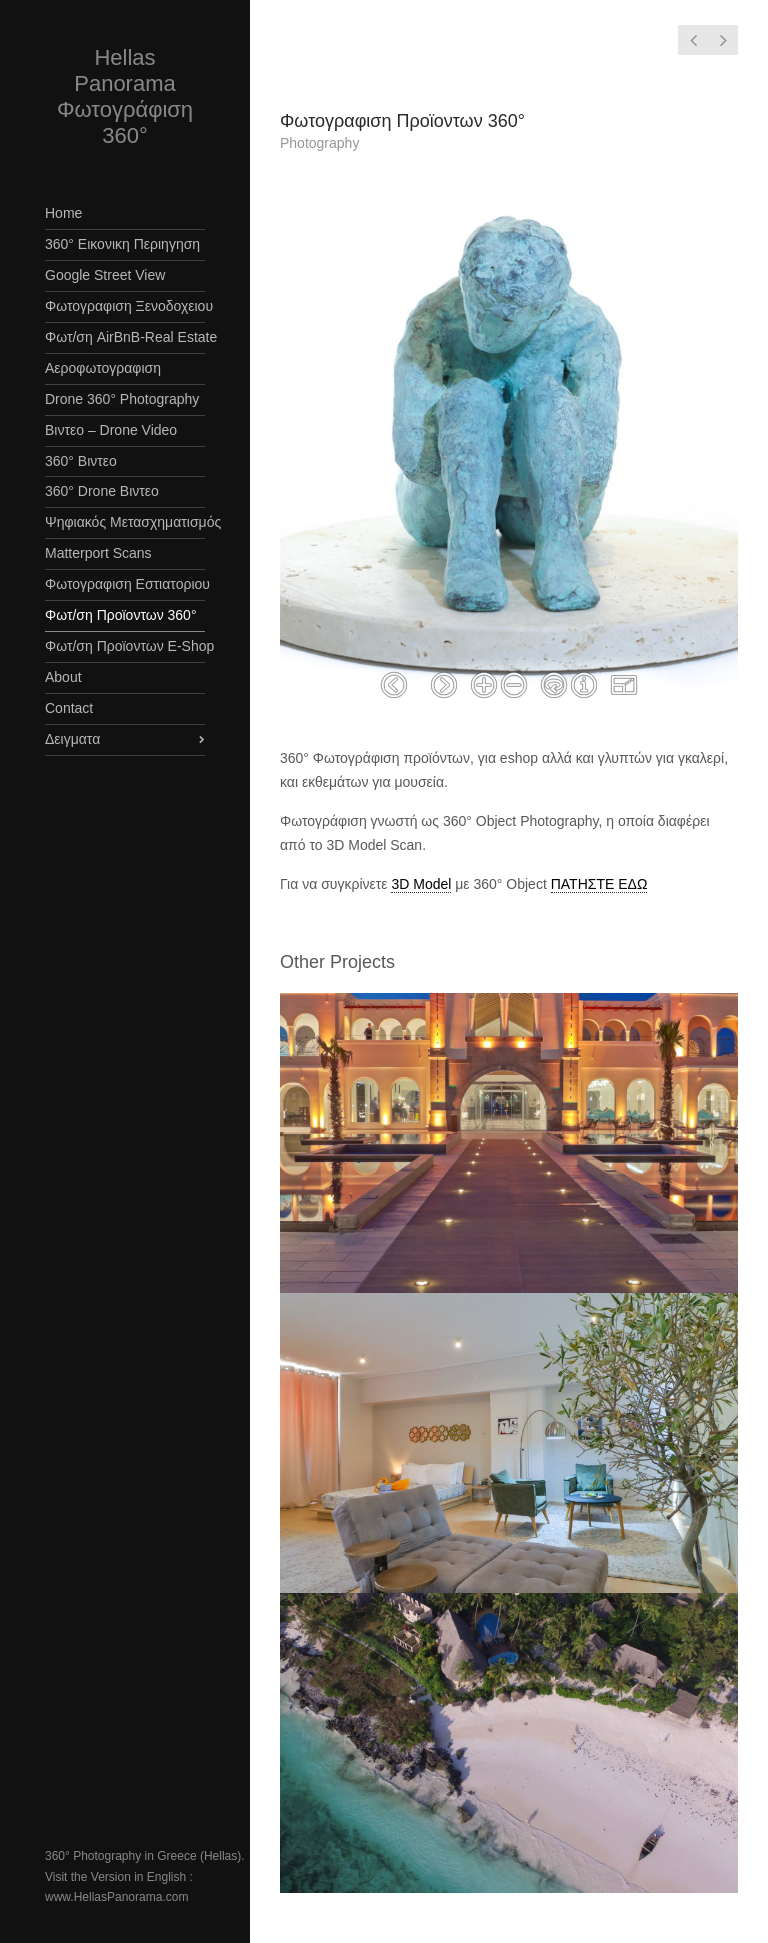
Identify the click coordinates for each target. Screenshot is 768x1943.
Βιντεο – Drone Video (111, 430)
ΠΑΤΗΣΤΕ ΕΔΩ (599, 884)
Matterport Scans (98, 553)
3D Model (421, 884)
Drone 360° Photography (122, 399)
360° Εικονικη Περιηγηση (122, 244)
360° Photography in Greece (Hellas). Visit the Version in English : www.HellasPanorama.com (145, 1876)
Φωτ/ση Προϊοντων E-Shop (125, 646)
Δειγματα (72, 739)
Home (63, 213)
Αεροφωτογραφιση (103, 368)
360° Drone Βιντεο (102, 491)
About (63, 677)
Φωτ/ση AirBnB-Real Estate (125, 337)
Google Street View (105, 275)
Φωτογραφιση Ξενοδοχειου (125, 306)
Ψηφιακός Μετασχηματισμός (125, 522)
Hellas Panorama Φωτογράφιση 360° (125, 96)
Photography (319, 143)
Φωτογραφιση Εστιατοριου (125, 584)
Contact (69, 708)
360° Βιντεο (81, 461)
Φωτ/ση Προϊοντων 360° (121, 615)
